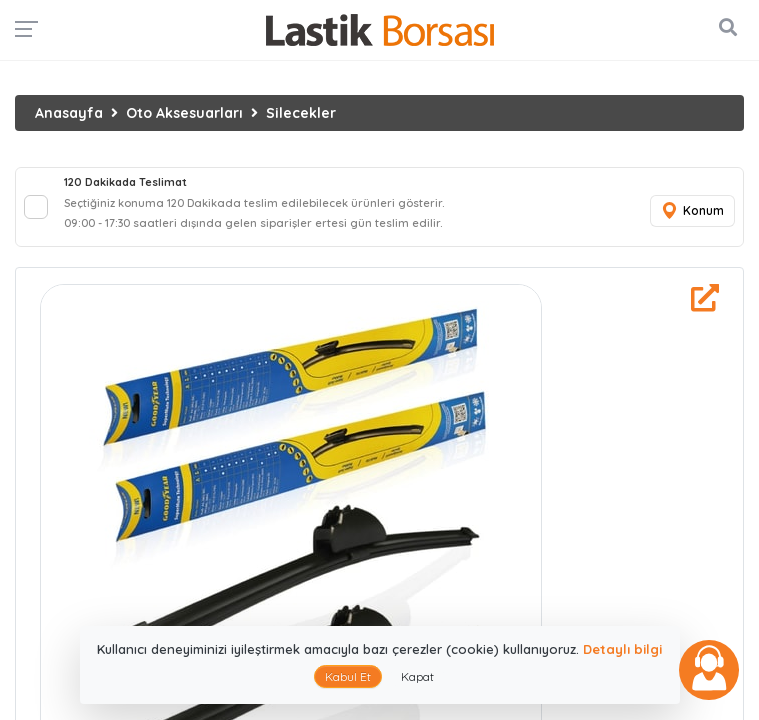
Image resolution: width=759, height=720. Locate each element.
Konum (692, 211)
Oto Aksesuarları (184, 113)
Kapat (417, 676)
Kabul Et (348, 676)
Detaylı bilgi (622, 649)
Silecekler (301, 113)
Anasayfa (69, 113)
